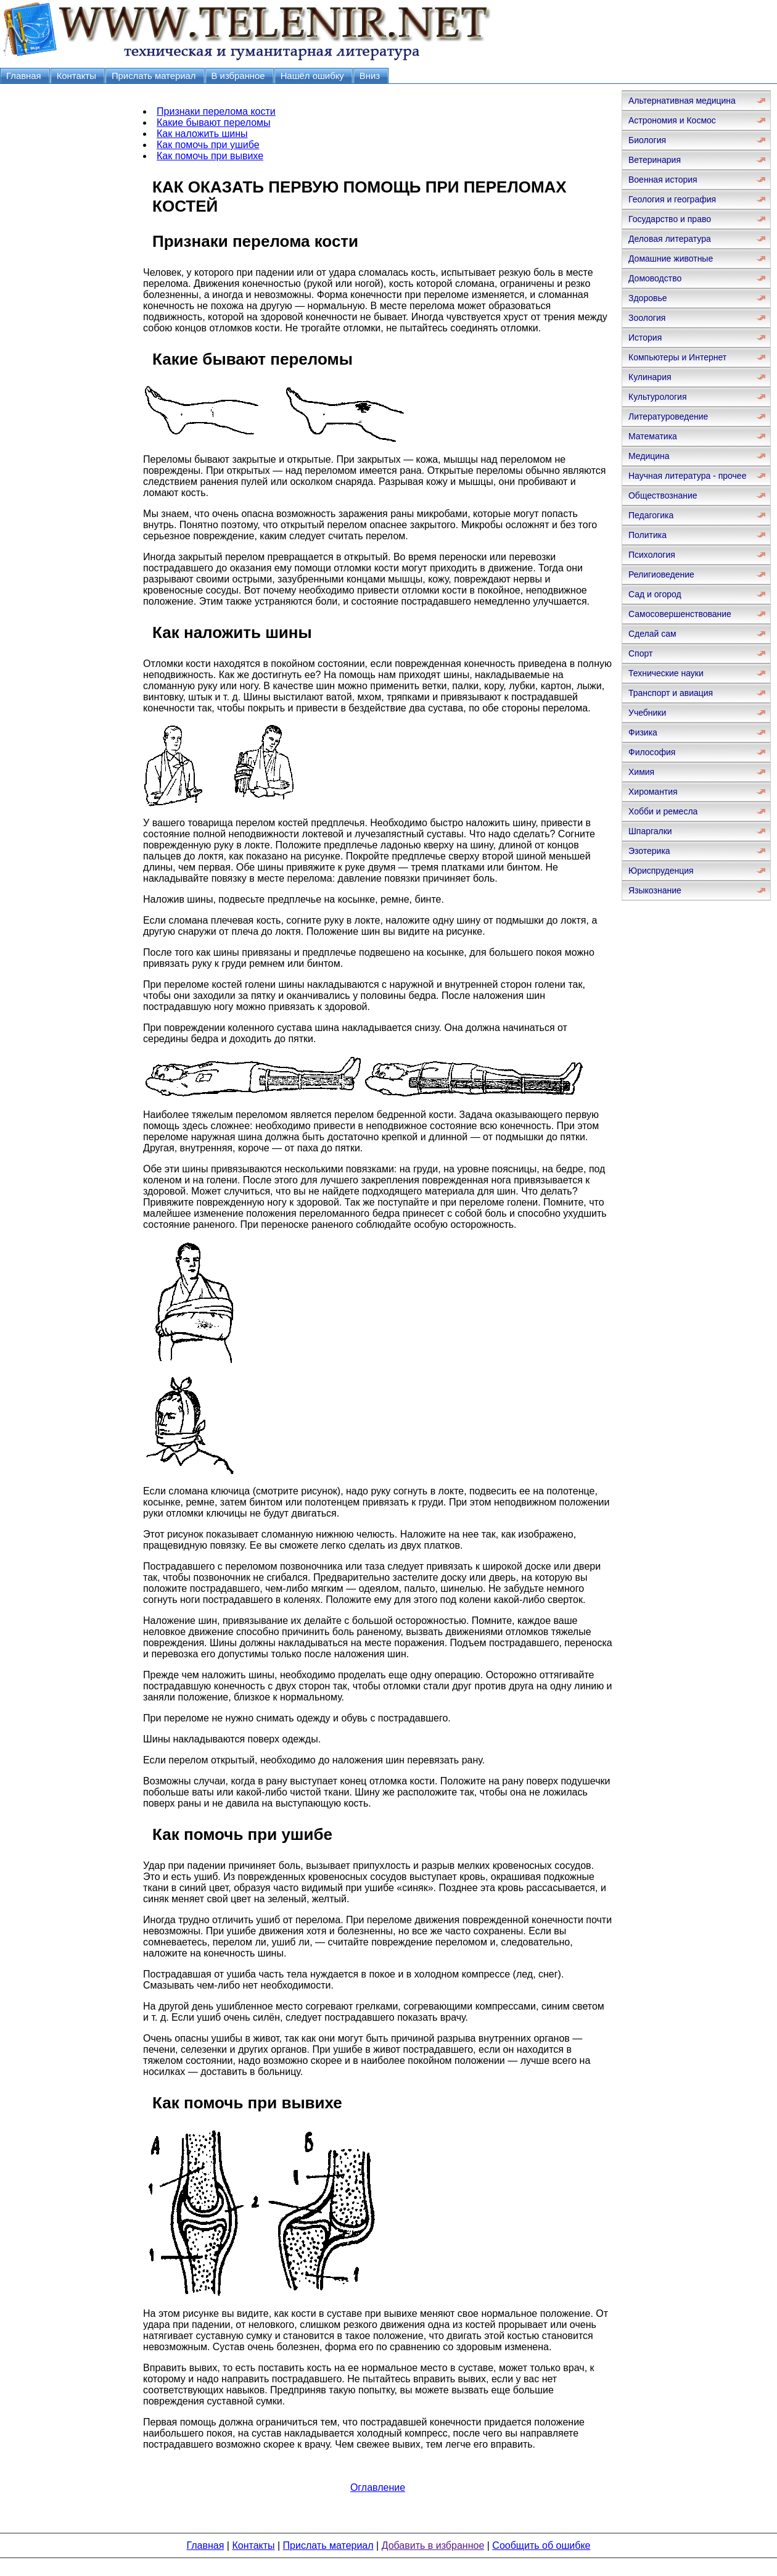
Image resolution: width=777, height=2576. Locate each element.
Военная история (662, 179)
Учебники (647, 713)
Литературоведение (668, 416)
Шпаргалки (650, 831)
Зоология (646, 318)
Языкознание (654, 890)
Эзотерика (649, 851)
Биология (647, 140)
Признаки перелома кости (216, 111)
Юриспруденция (661, 871)
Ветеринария (654, 160)
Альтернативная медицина (682, 101)
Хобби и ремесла (662, 811)
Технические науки (666, 673)
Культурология (657, 397)
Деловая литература (669, 239)
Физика (642, 732)
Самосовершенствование (679, 614)
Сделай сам (652, 634)
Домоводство (654, 278)
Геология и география (672, 199)
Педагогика (650, 515)
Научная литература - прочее (687, 476)
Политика (647, 535)
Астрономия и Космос (672, 120)
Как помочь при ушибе (208, 144)
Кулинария (650, 377)
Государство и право (669, 219)
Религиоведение (661, 574)
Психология (651, 555)
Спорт (640, 653)
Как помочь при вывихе (210, 156)
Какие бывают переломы (214, 122)
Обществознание (662, 495)
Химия (641, 772)
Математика (652, 436)
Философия (651, 752)
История (645, 337)
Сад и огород (654, 594)
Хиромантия (653, 792)
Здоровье (647, 298)
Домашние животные (670, 258)
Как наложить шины (202, 133)
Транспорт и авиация (670, 693)
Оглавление (377, 2487)
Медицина (649, 456)
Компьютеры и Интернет (677, 357)
